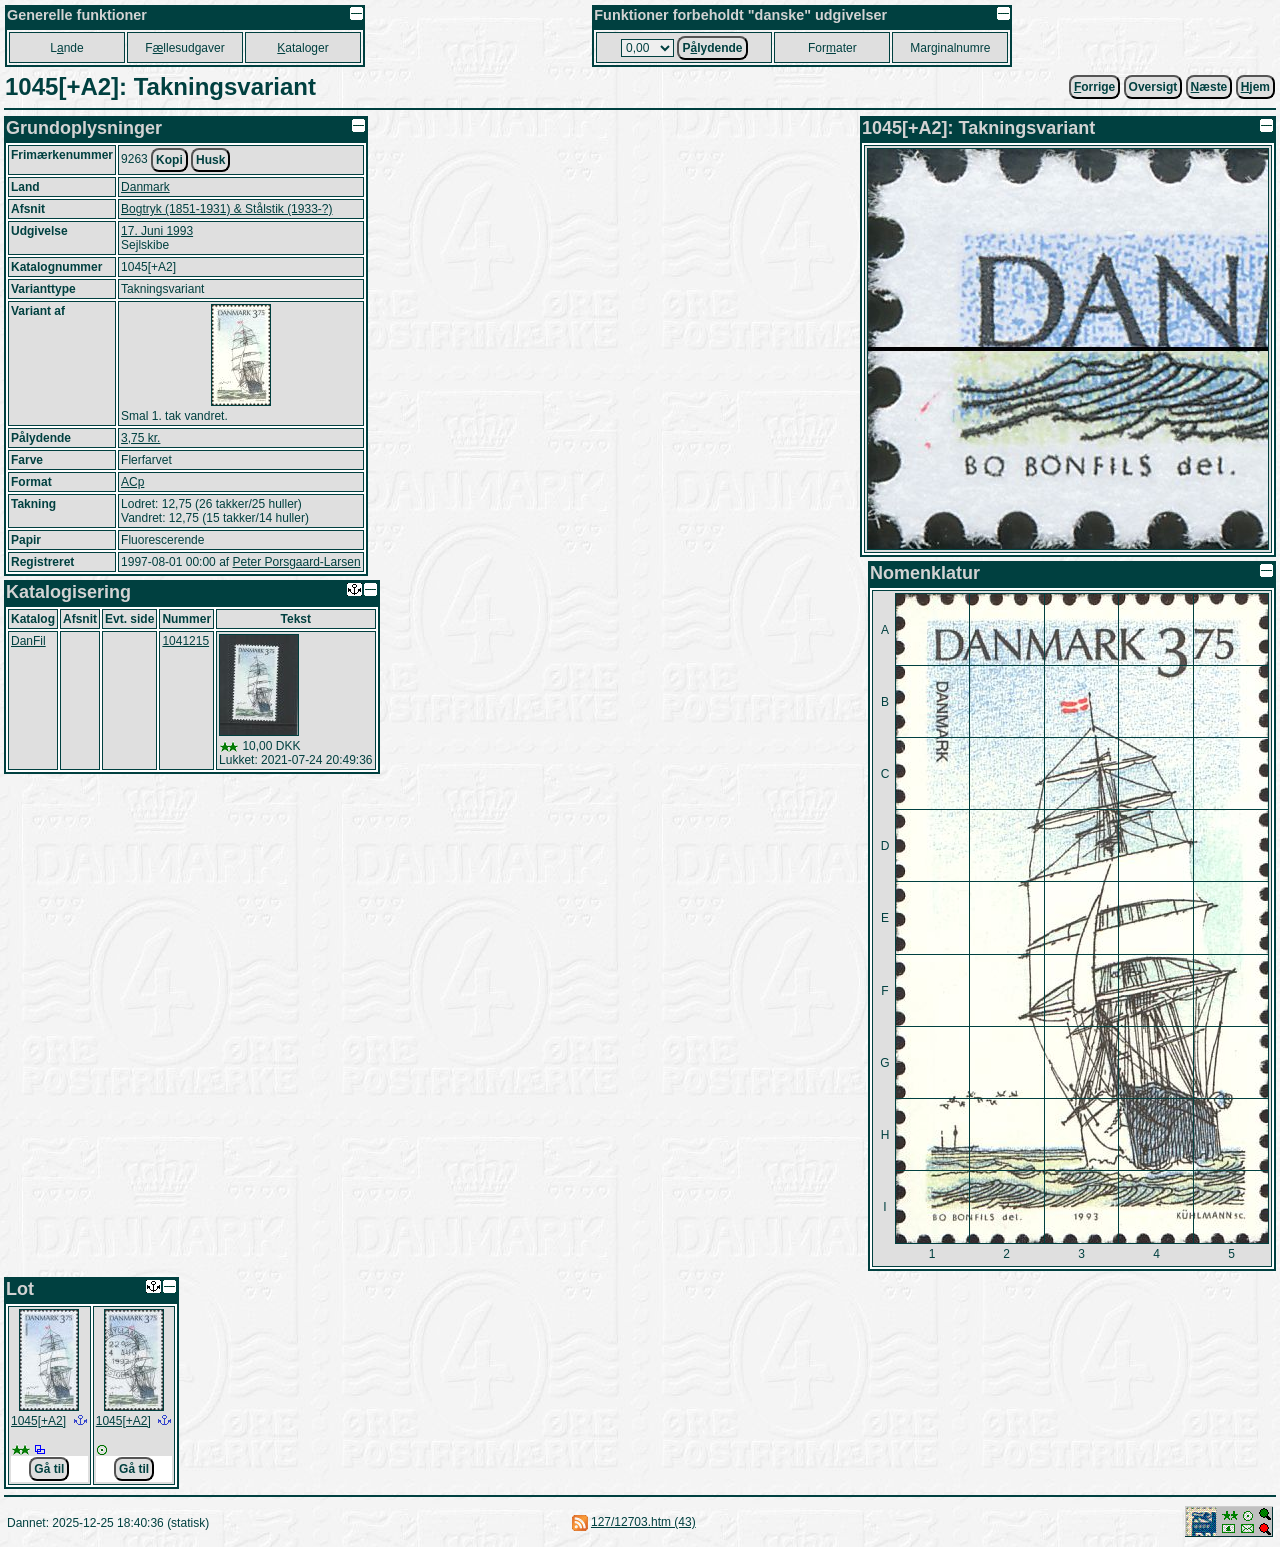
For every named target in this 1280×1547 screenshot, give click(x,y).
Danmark (145, 187)
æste (1209, 87)
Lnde (66, 48)
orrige (1094, 87)
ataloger (302, 48)
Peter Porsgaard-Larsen (296, 562)
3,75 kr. (140, 438)
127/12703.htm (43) (643, 1522)
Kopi (169, 160)
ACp (132, 482)
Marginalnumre (950, 48)
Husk (210, 160)
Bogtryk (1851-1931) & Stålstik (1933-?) (226, 209)
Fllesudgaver (184, 48)
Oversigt (1153, 87)
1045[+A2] (38, 1421)
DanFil (28, 641)
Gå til (49, 1469)
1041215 (185, 641)
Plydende (712, 48)
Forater (832, 48)
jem (1255, 87)
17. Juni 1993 (157, 231)
